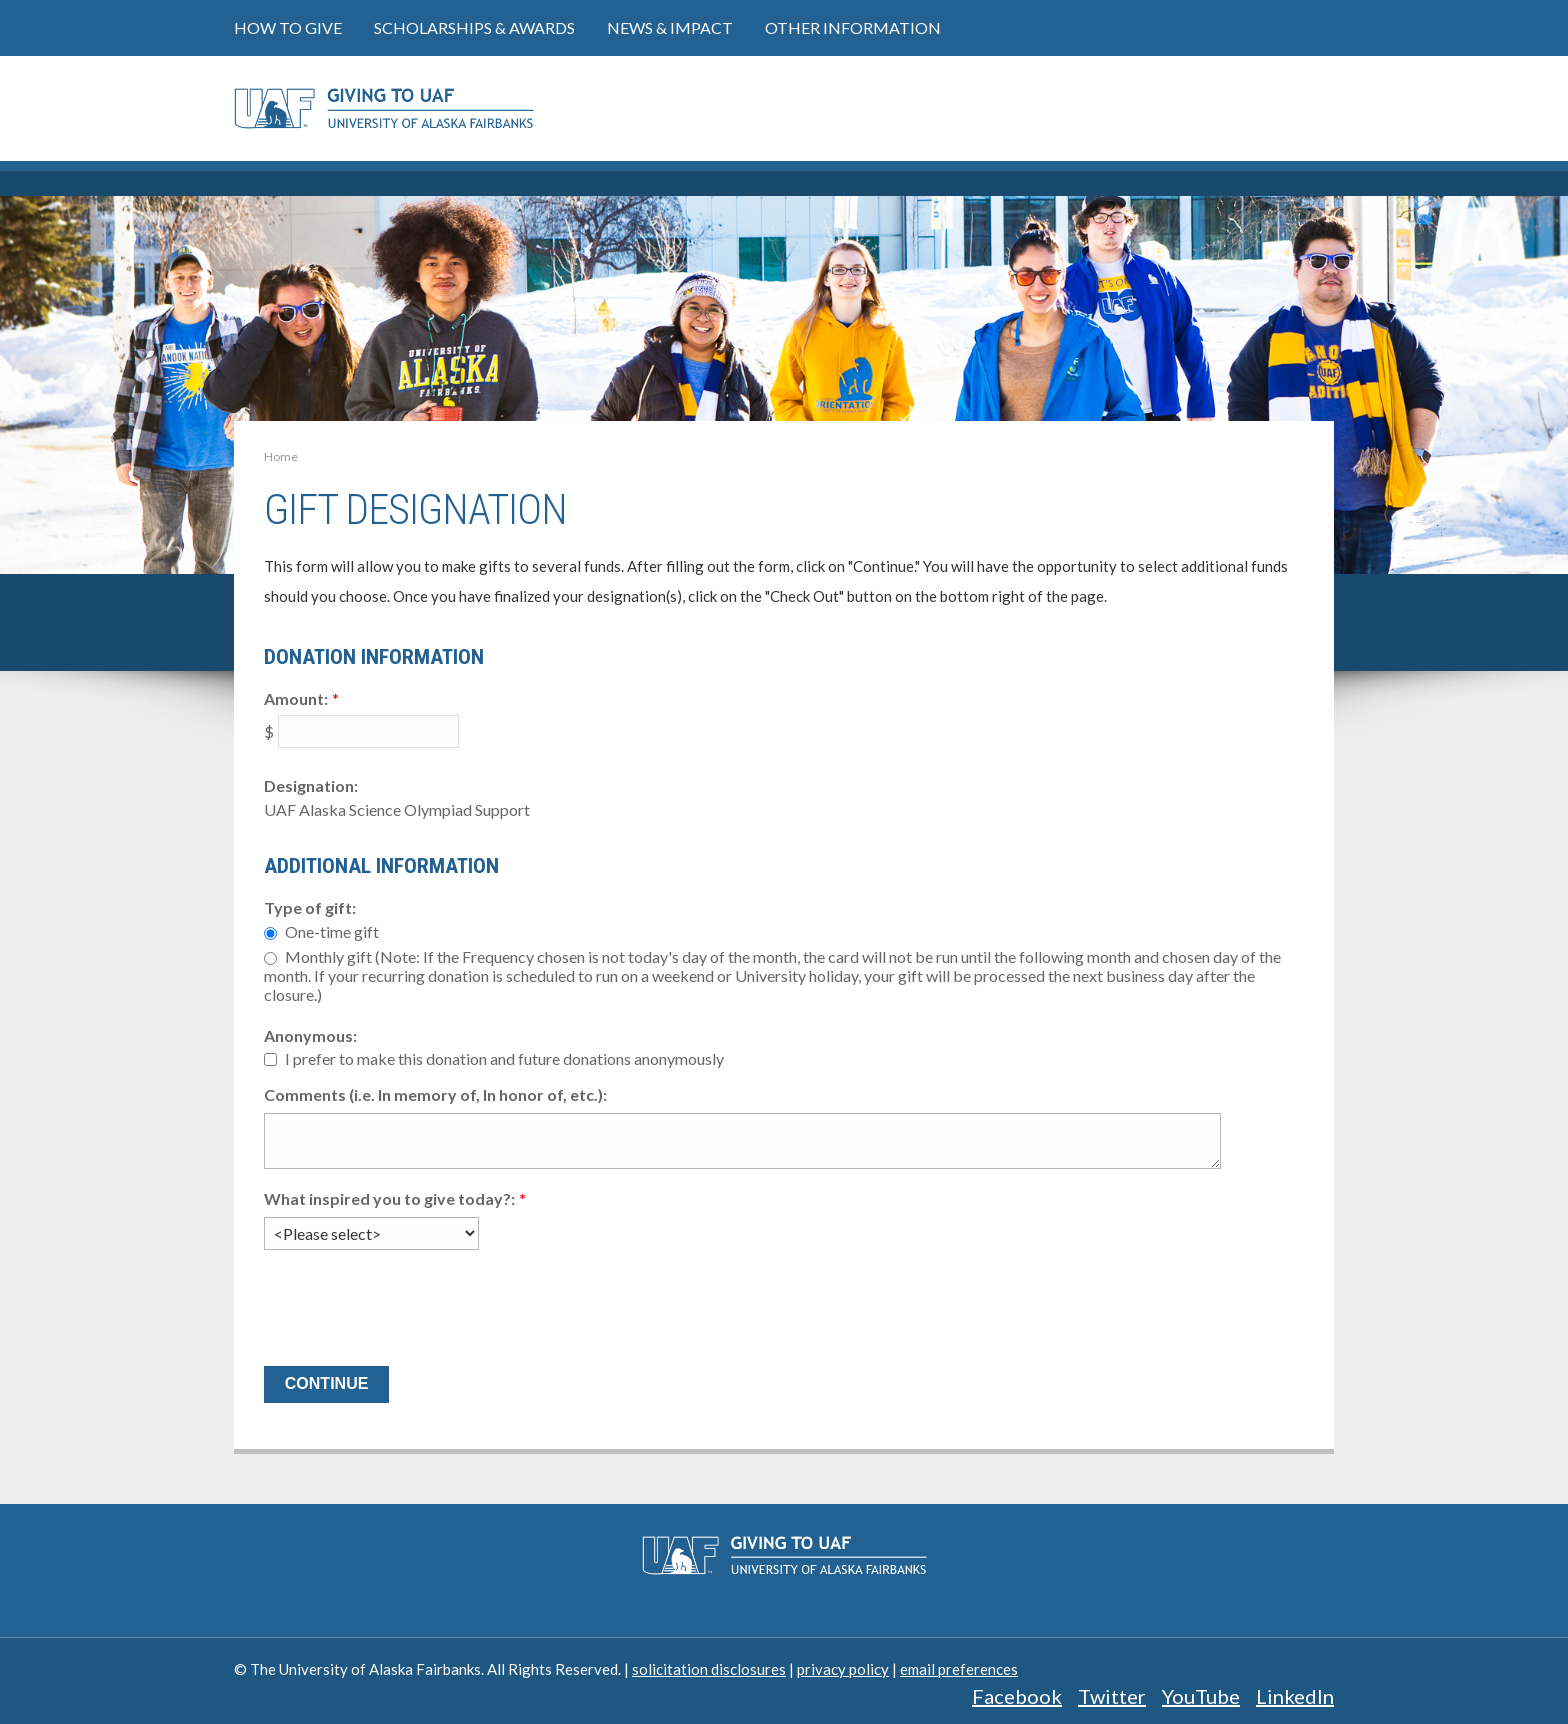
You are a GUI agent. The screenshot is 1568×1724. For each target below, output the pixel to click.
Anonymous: (310, 1035)
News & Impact (670, 27)
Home (281, 456)
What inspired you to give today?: (389, 1198)
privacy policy (843, 1669)
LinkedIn (1295, 1696)
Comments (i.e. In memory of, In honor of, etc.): (435, 1094)
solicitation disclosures (709, 1669)
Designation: (311, 785)
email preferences (959, 1669)
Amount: (296, 698)
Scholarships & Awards (474, 27)
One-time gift (332, 931)
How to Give (288, 27)
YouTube (1201, 1696)
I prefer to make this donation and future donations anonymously (504, 1059)
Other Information (853, 27)
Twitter (1112, 1696)
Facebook (1017, 1696)
